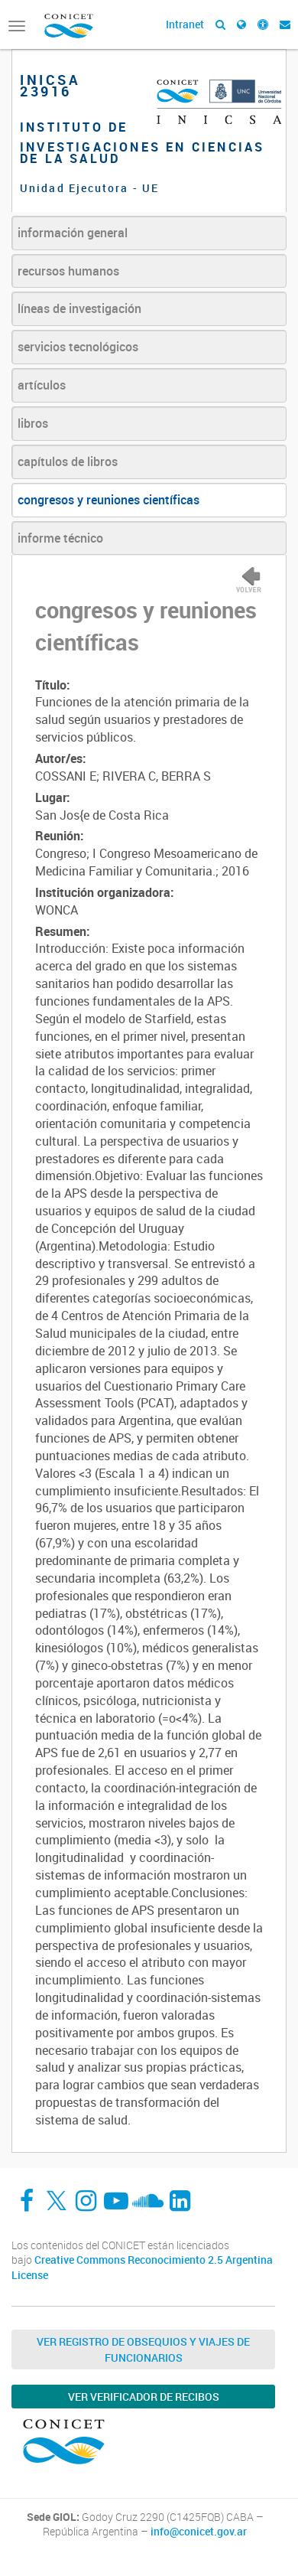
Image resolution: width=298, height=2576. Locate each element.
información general (73, 232)
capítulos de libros (68, 461)
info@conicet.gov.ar (199, 2532)
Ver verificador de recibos (143, 2396)
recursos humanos (68, 270)
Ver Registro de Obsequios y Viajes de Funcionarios (143, 2349)
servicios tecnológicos (78, 346)
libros (33, 423)
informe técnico (60, 538)
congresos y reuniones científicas (108, 499)
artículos (42, 385)
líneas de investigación (79, 308)
